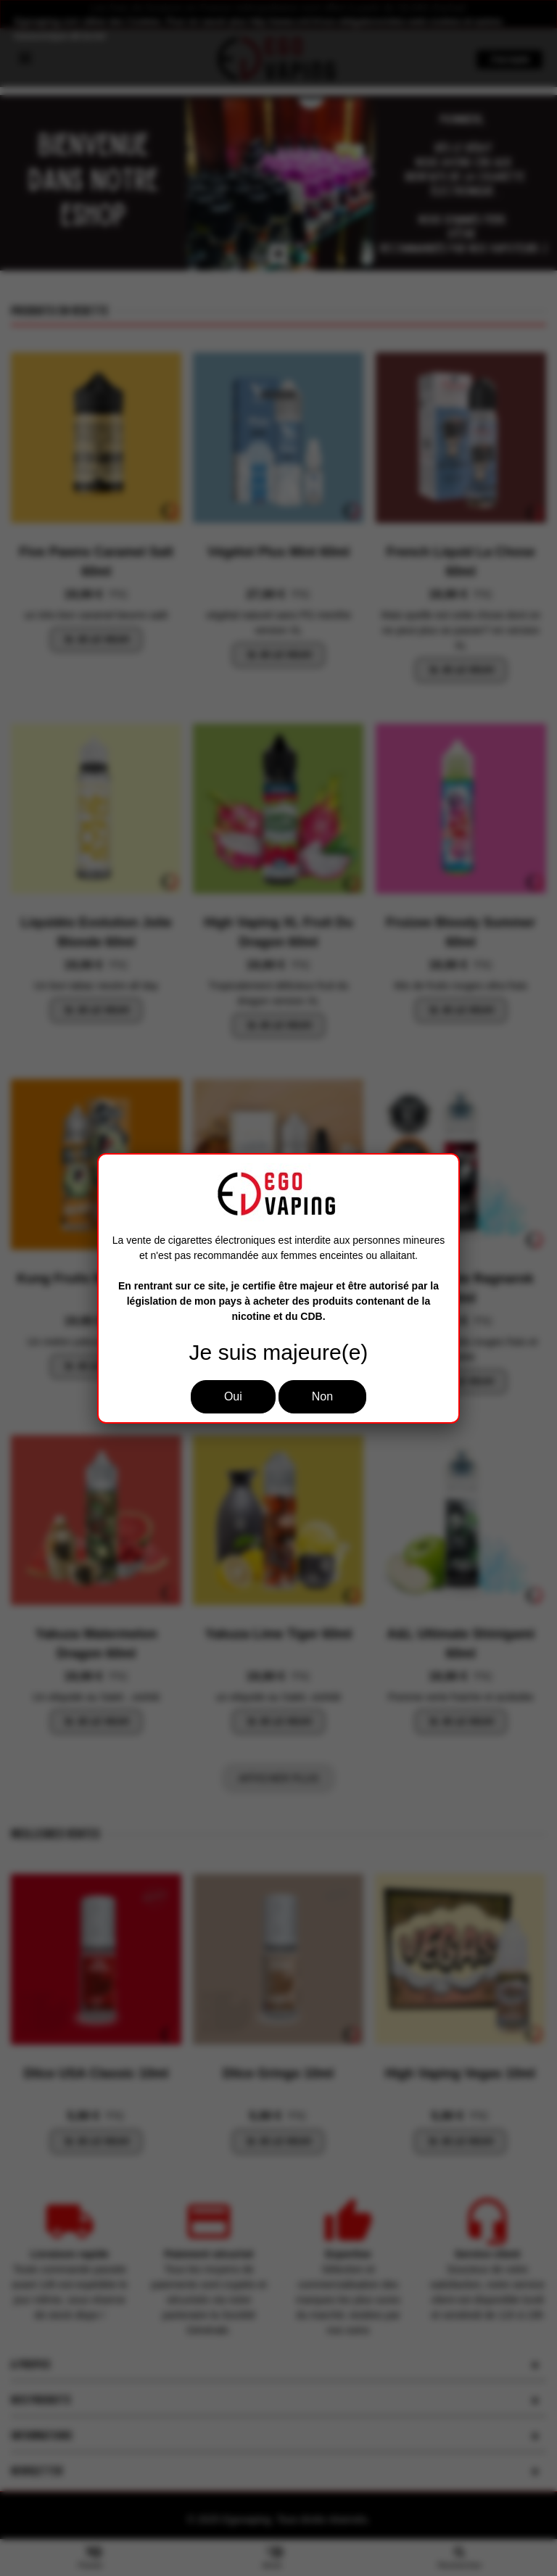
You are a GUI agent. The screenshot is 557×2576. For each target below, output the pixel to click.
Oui (233, 1396)
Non (322, 1396)
